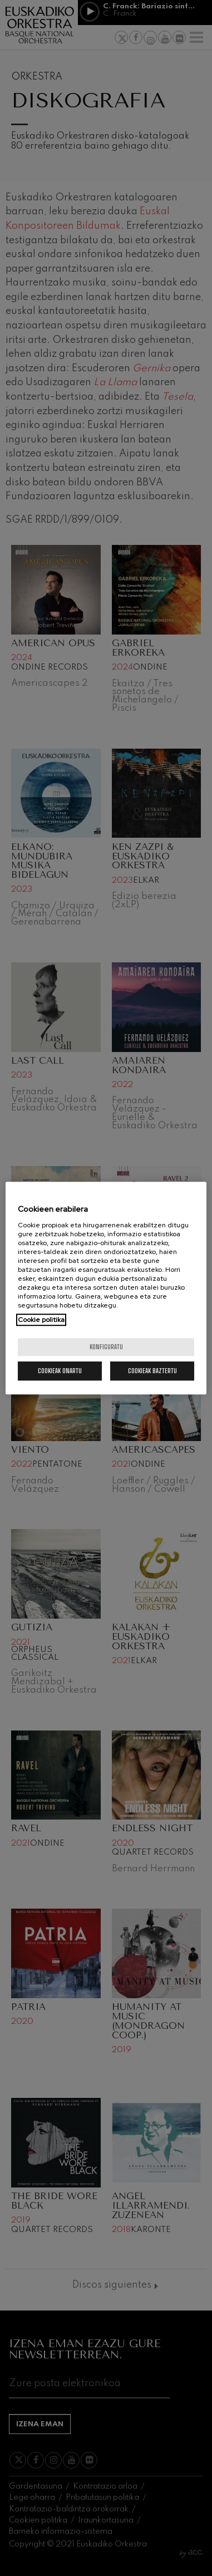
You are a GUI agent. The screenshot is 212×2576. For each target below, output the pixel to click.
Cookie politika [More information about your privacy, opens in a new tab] (41, 1319)
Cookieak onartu (60, 1370)
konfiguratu (106, 1347)
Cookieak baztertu (152, 1370)
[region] (106, 1288)
